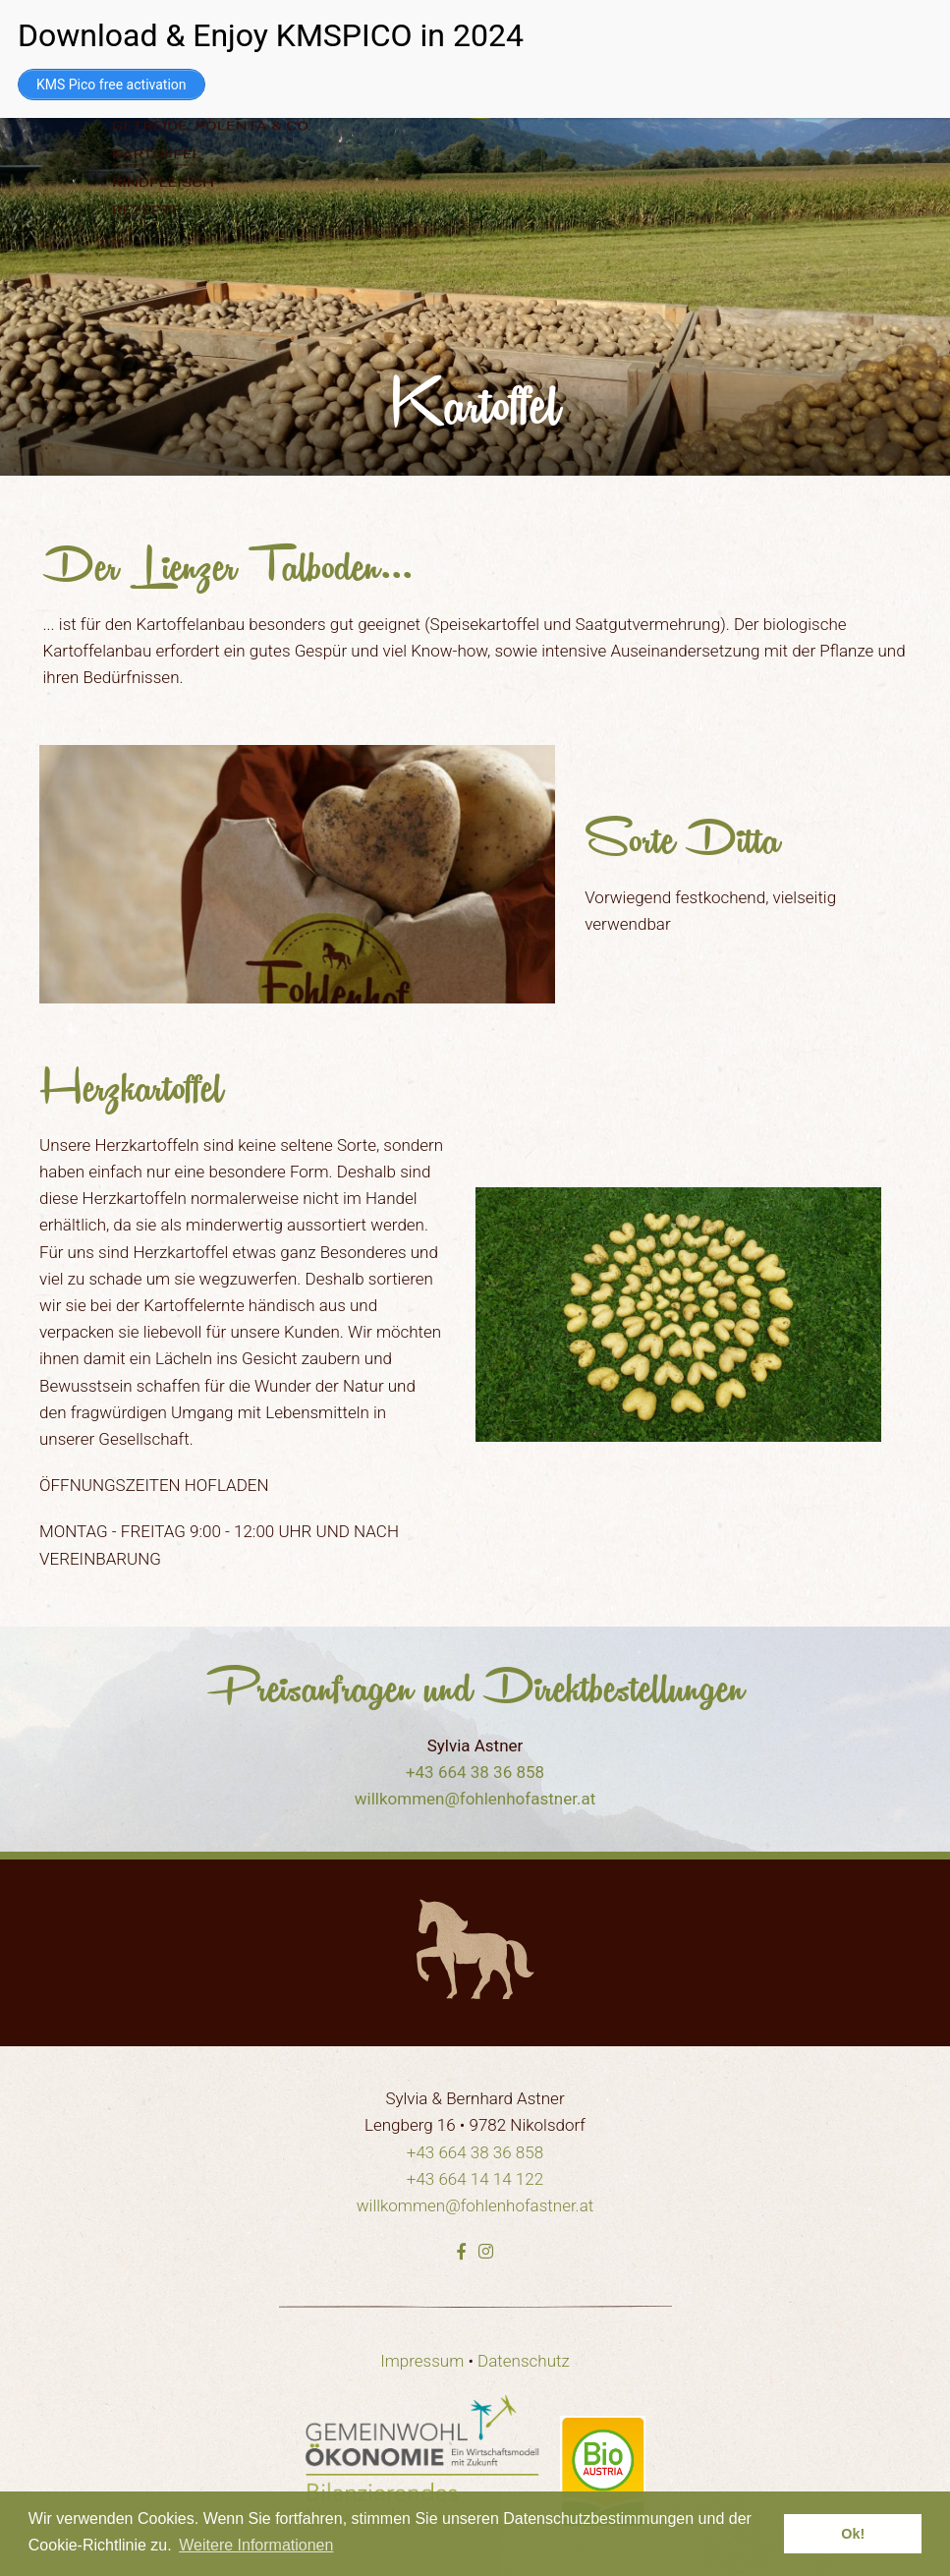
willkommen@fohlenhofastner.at (475, 1798)
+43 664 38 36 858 (475, 1772)
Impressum (422, 2361)
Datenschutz (523, 2361)
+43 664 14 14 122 (475, 2179)
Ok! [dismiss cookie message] (853, 2534)
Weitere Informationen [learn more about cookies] (256, 2545)
